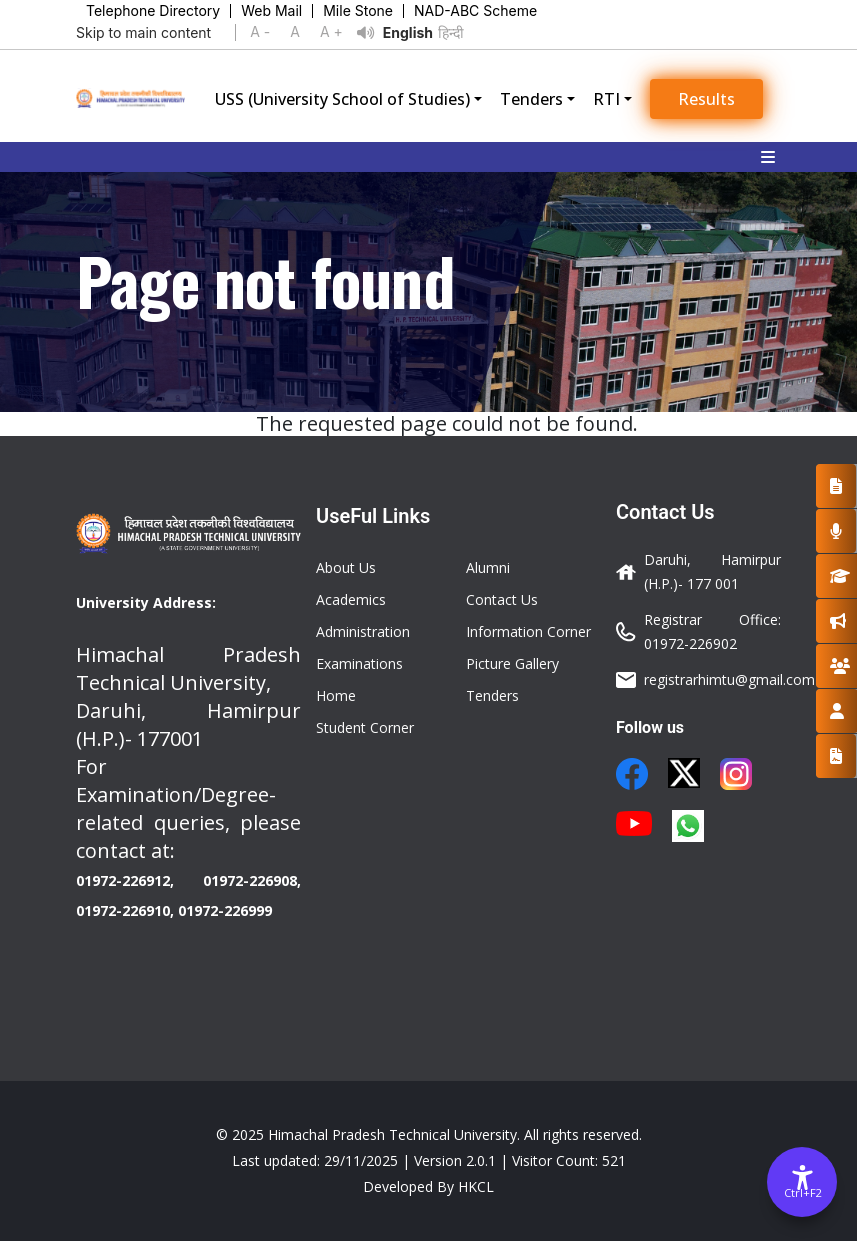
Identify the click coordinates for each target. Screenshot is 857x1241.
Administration (363, 631)
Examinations (359, 663)
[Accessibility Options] (802, 1182)
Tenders (531, 99)
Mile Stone (358, 11)
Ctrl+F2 (803, 1192)
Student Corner (365, 727)
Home (336, 695)
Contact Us (502, 599)
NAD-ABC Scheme (475, 11)
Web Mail (271, 11)
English (408, 32)
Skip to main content (143, 32)
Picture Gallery (512, 663)
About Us (346, 567)
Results (706, 99)
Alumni (488, 567)
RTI (606, 99)
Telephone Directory (153, 11)
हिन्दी (451, 32)
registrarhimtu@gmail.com (729, 679)
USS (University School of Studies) (342, 99)
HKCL (476, 1186)
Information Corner (528, 631)
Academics (351, 599)
